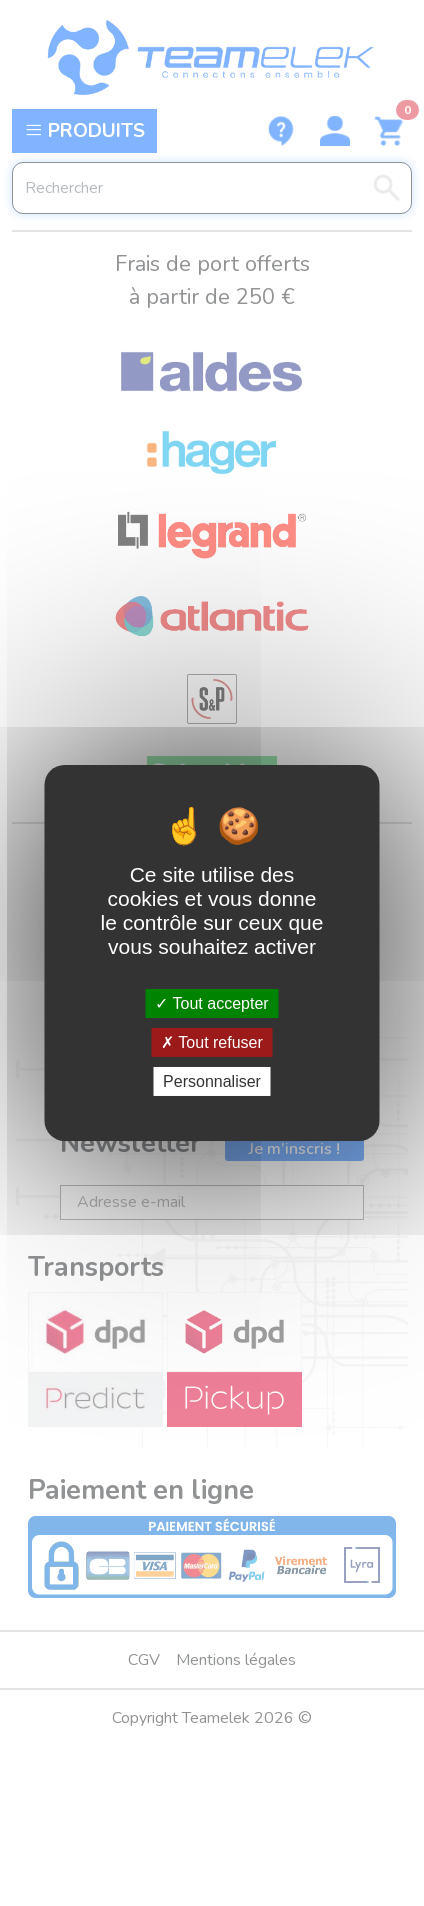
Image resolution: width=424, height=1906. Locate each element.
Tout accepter (211, 1002)
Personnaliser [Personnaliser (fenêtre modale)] (212, 1081)
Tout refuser (212, 1042)
